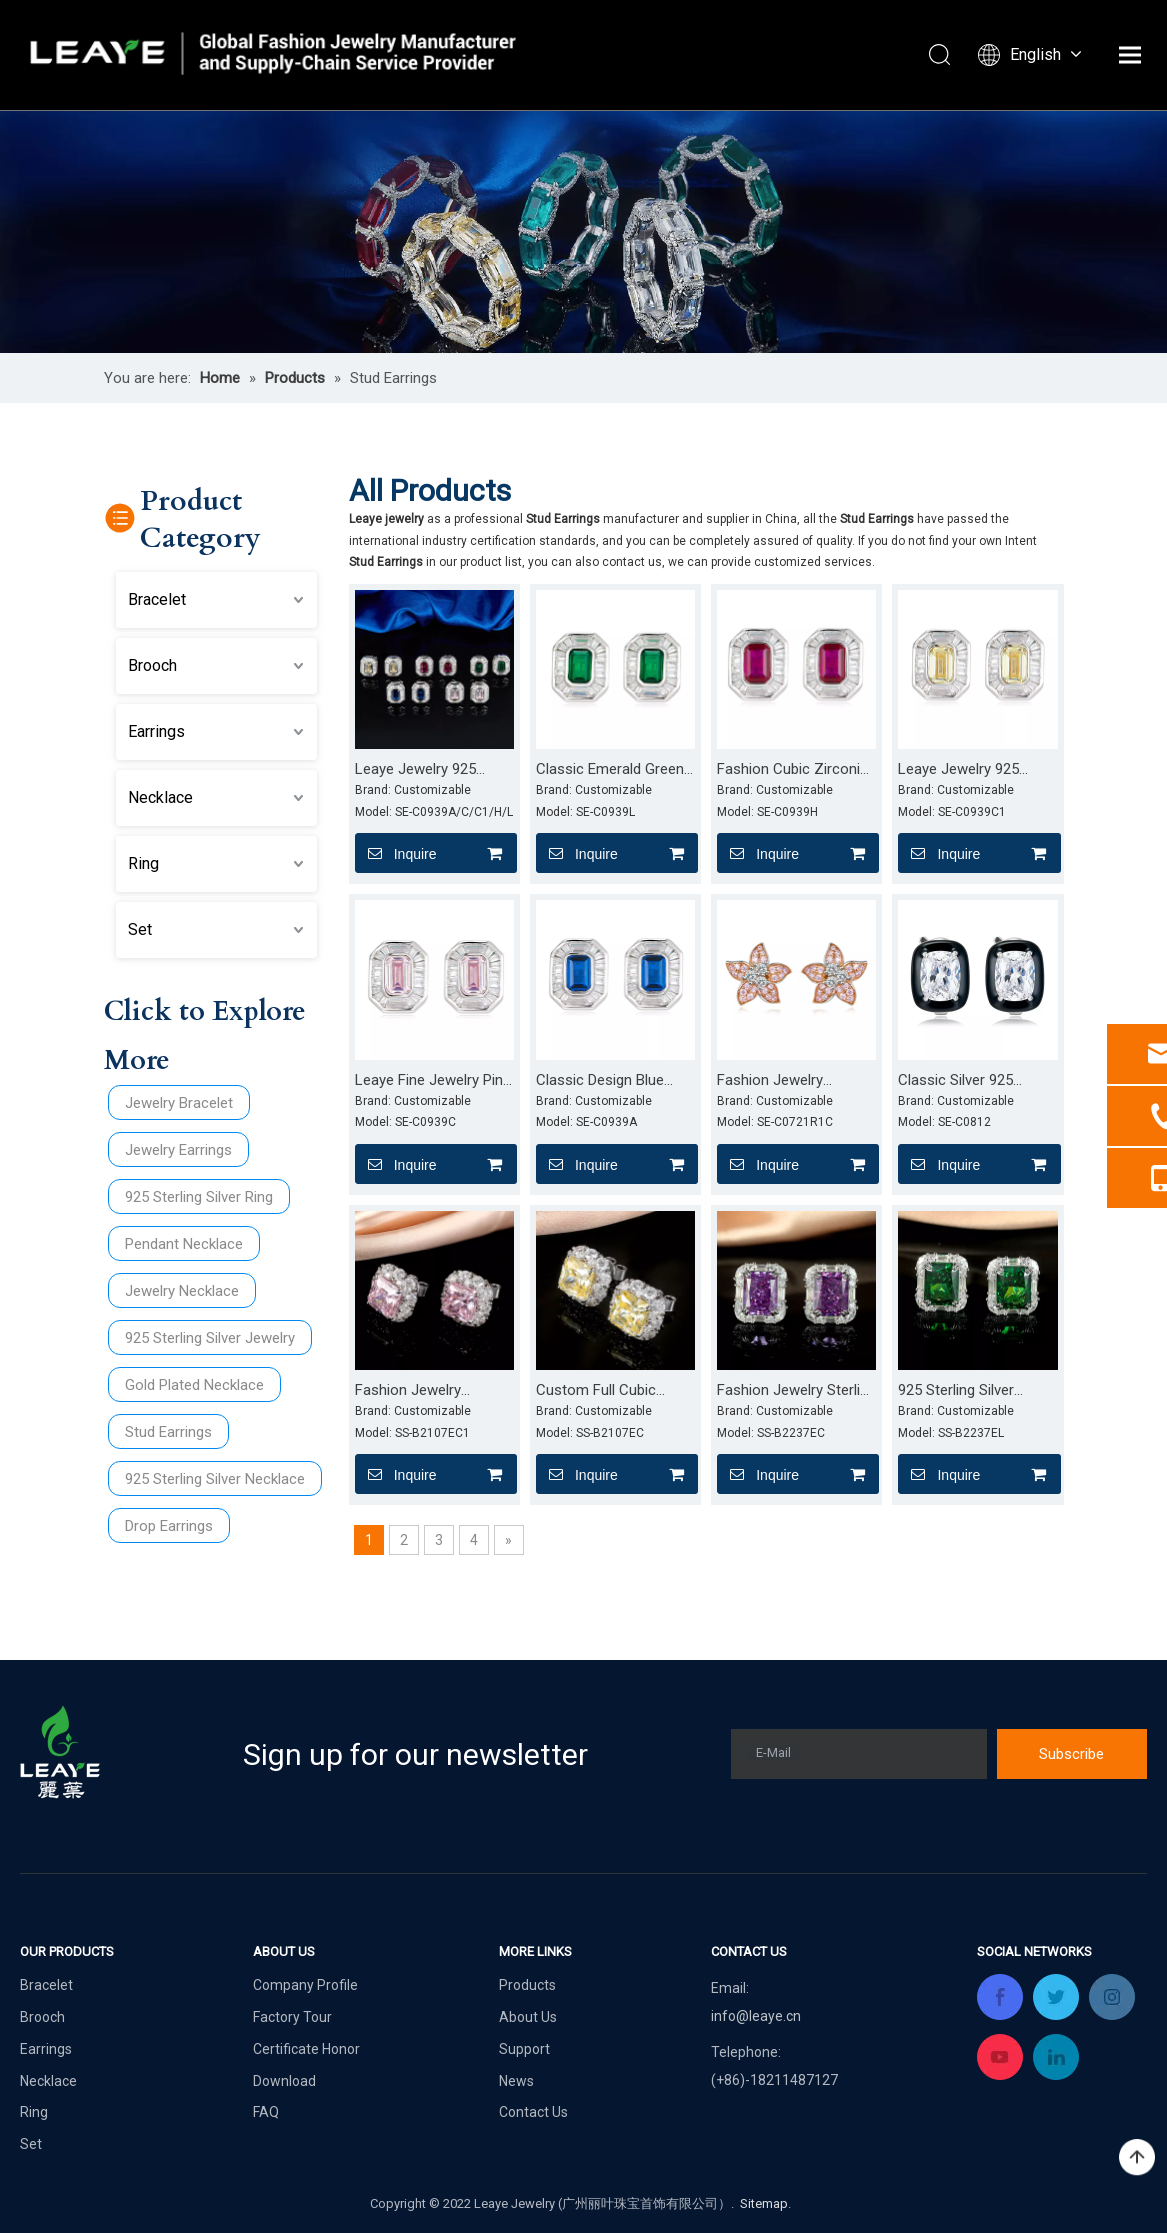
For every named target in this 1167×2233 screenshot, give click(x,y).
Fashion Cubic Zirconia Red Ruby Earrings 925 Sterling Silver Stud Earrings (792, 770)
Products (527, 1985)
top (1137, 2158)
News (516, 2081)
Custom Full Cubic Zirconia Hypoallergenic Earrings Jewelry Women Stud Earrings (613, 1391)
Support (524, 2049)
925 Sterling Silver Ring (199, 1197)
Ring (143, 863)
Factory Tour (292, 2017)
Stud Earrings (168, 1432)
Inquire (396, 853)
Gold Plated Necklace (194, 1385)
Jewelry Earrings (178, 1150)
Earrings (156, 731)
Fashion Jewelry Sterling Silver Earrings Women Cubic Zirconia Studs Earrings (796, 1391)
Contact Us (533, 2112)
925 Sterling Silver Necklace (215, 1479)
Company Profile (305, 1985)
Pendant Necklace (184, 1244)
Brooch (152, 665)
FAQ (266, 2112)
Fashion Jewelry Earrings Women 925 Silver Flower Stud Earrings (785, 1081)
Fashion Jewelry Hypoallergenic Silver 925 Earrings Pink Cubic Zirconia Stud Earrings (431, 1391)
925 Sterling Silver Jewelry (210, 1338)
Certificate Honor (306, 2049)
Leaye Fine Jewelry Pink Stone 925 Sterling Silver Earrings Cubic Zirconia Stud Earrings (434, 1081)
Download (284, 2081)
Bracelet (157, 599)
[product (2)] (583, 231)
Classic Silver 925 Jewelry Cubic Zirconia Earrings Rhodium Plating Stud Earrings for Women (977, 1081)
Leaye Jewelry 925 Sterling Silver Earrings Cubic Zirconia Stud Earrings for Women (427, 770)
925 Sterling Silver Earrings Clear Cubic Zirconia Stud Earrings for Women (970, 1391)
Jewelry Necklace (182, 1291)
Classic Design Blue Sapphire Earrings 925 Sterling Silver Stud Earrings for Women (607, 1081)
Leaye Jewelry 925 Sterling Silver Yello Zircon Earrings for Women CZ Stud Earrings (960, 770)
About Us (528, 2017)
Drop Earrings (169, 1526)
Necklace (160, 797)
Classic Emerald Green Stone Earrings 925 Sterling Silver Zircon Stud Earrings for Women (610, 770)
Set (140, 929)
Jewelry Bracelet (179, 1103)
